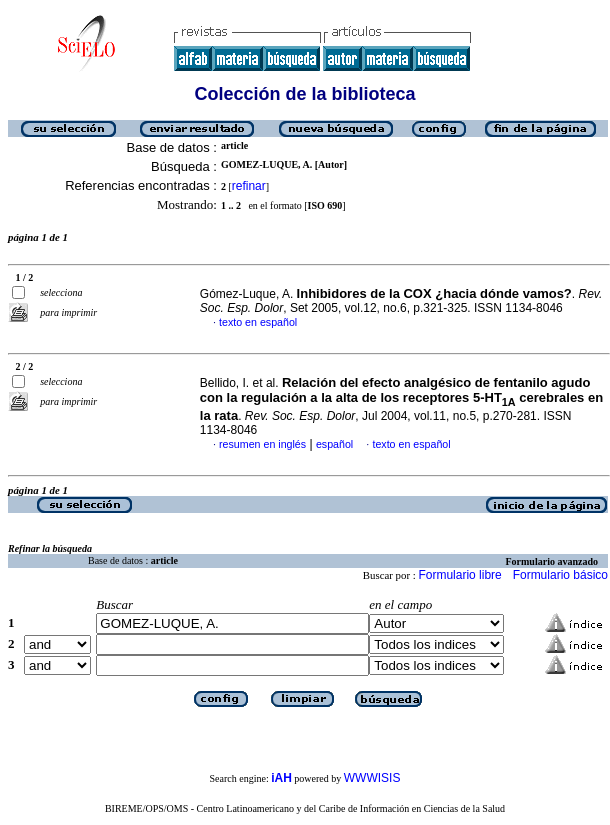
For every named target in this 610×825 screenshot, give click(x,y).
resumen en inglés (262, 444)
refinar (249, 186)
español (334, 444)
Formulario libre (459, 575)
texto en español (258, 322)
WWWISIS (372, 778)
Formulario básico (560, 575)
